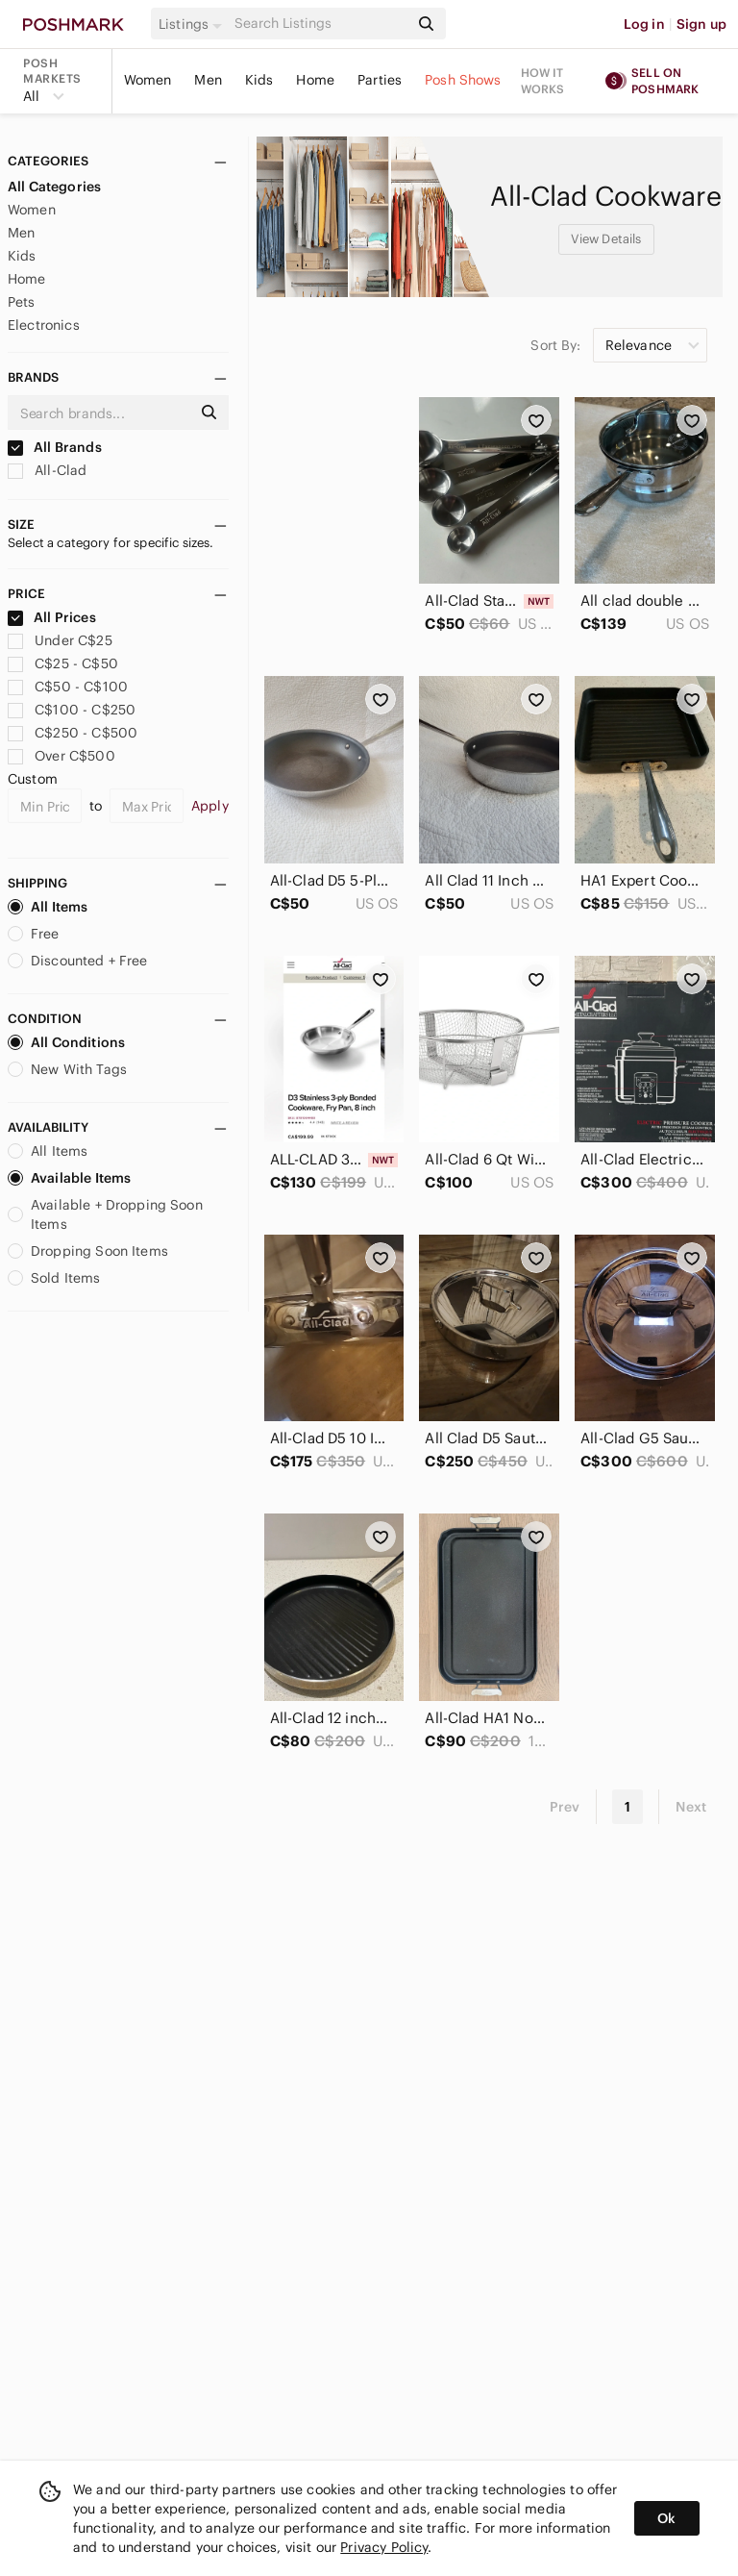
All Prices (52, 617)
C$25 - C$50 (63, 663)
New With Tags (67, 1069)
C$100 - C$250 (71, 709)
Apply (210, 805)
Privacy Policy (384, 2547)
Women (148, 79)
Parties (379, 79)
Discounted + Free (78, 960)
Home (315, 79)
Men (207, 79)
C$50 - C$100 (68, 686)
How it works (543, 80)
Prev (565, 1806)
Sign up (701, 24)
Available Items (69, 1178)
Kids (259, 79)
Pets (22, 302)
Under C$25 (60, 640)
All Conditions (66, 1042)
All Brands (55, 447)
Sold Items (54, 1278)
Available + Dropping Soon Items (105, 1214)
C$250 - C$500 (72, 732)
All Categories (54, 186)
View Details (606, 239)
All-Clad (47, 470)
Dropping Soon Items (88, 1251)
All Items (47, 906)
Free (34, 933)
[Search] (320, 23)
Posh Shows (463, 79)
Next (691, 1806)
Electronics (44, 325)
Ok (666, 2518)
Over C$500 (61, 755)
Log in (644, 24)
